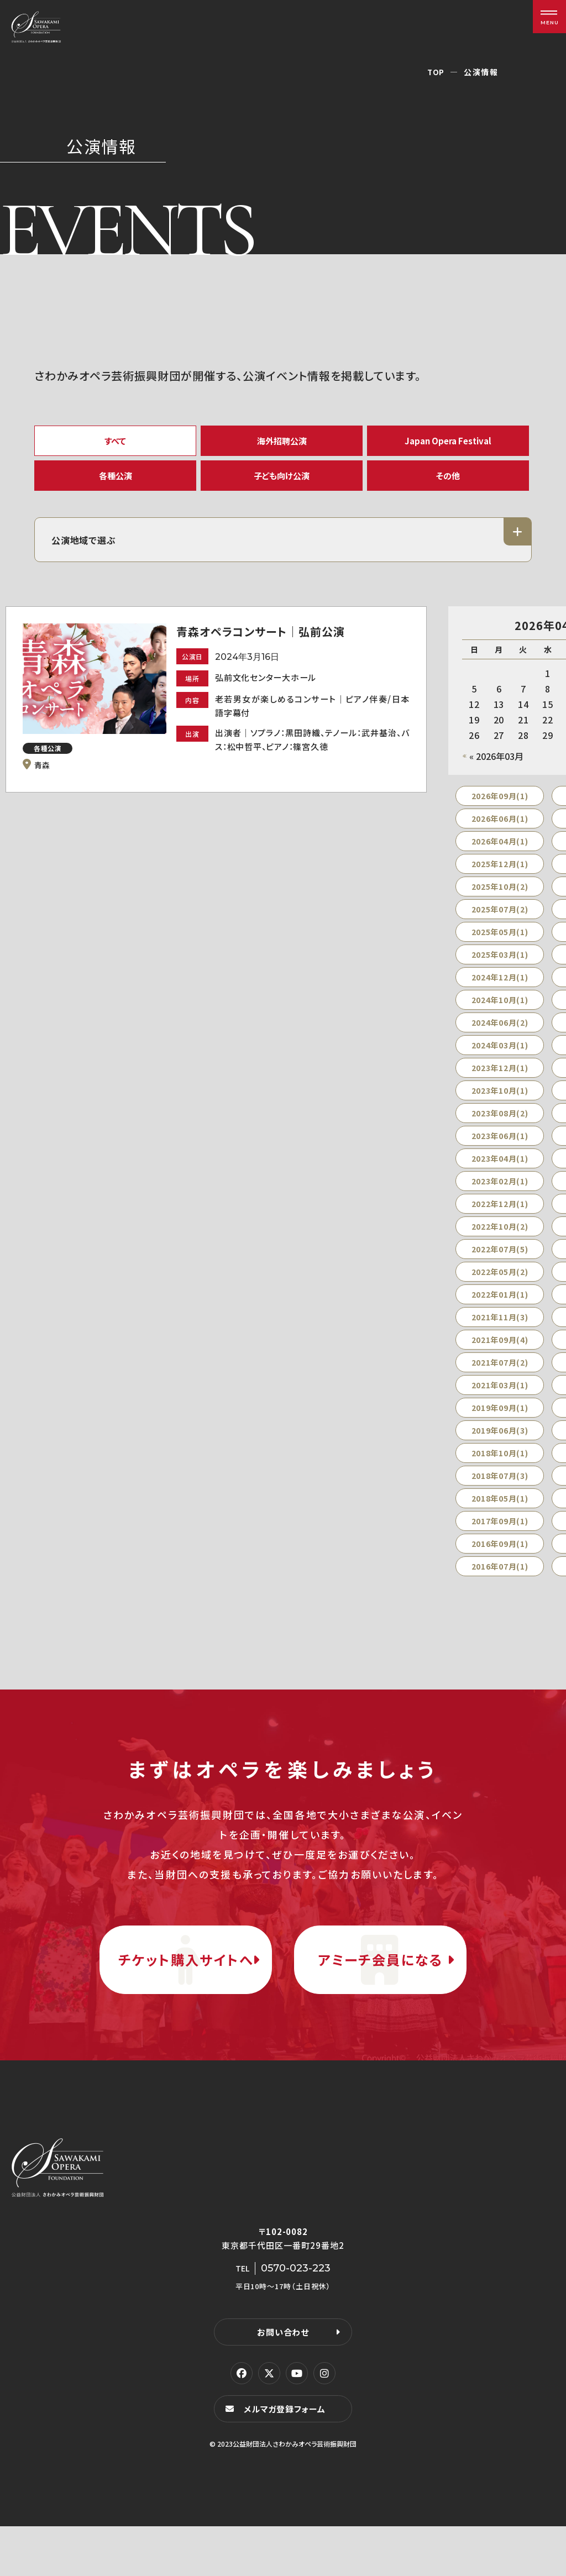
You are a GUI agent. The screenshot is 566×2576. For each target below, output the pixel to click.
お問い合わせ (283, 2380)
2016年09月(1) (499, 1555)
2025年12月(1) (499, 876)
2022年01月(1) (499, 1306)
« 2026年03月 (496, 768)
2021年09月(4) (499, 1351)
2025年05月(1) (499, 943)
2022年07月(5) (499, 1261)
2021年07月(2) (499, 1374)
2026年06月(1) (499, 830)
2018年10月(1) (499, 1465)
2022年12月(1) (499, 1215)
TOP (435, 71)
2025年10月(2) (499, 898)
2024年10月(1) (499, 1011)
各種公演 (115, 483)
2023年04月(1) (499, 1170)
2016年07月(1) (499, 1578)
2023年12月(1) (499, 1079)
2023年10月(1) (499, 1102)
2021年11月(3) (499, 1329)
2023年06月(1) (499, 1147)
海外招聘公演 (281, 442)
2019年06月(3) (499, 1442)
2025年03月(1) (499, 966)
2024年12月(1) (499, 989)
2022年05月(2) (499, 1283)
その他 (448, 483)
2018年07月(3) (499, 1487)
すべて (115, 442)
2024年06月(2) (499, 1034)
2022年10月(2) (499, 1238)
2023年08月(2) (499, 1125)
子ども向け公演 (282, 483)
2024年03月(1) (499, 1057)
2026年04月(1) (499, 853)
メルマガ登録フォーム (286, 2458)
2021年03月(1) (499, 1397)
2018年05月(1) (499, 1510)
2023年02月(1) (499, 1193)
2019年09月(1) (499, 1419)
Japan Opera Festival (448, 442)
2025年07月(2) (499, 921)
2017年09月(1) (499, 1533)
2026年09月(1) (499, 808)
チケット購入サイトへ (185, 1990)
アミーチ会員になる (380, 1990)
